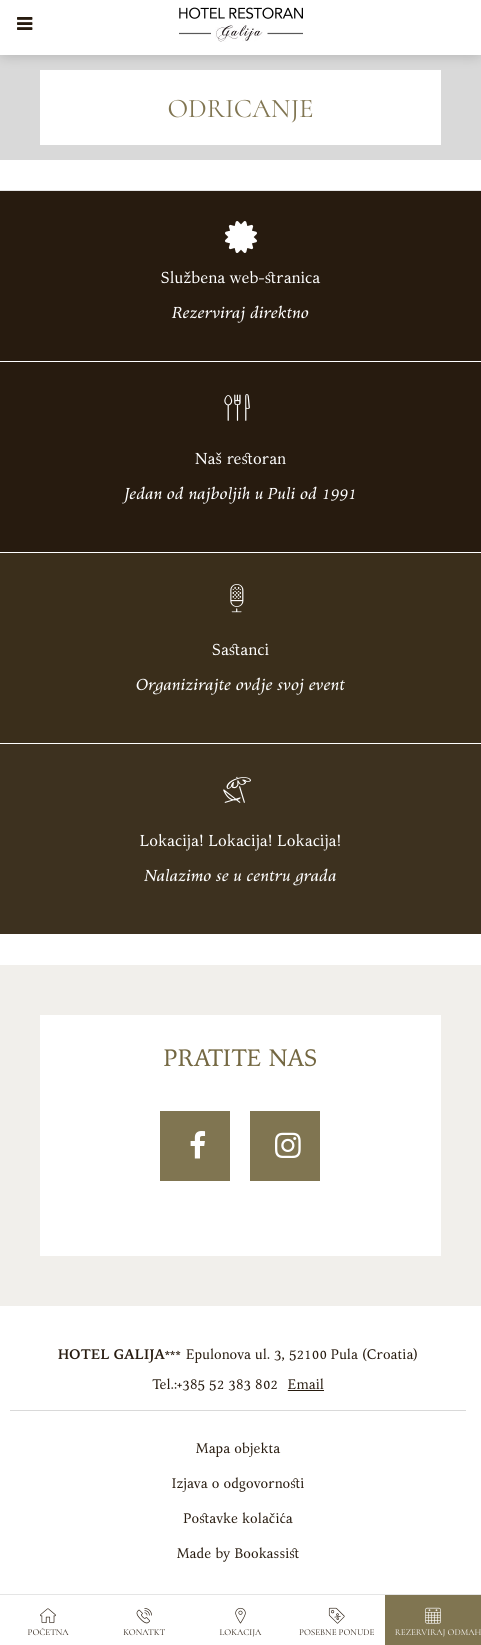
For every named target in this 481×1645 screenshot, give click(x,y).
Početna (48, 1622)
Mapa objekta (238, 1448)
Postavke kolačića (238, 1518)
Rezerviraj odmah (438, 1622)
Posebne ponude (336, 1622)
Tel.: (215, 1384)
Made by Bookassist (238, 1553)
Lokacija (241, 1622)
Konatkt (144, 1622)
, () (302, 1354)
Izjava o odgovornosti (238, 1483)
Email (306, 1384)
